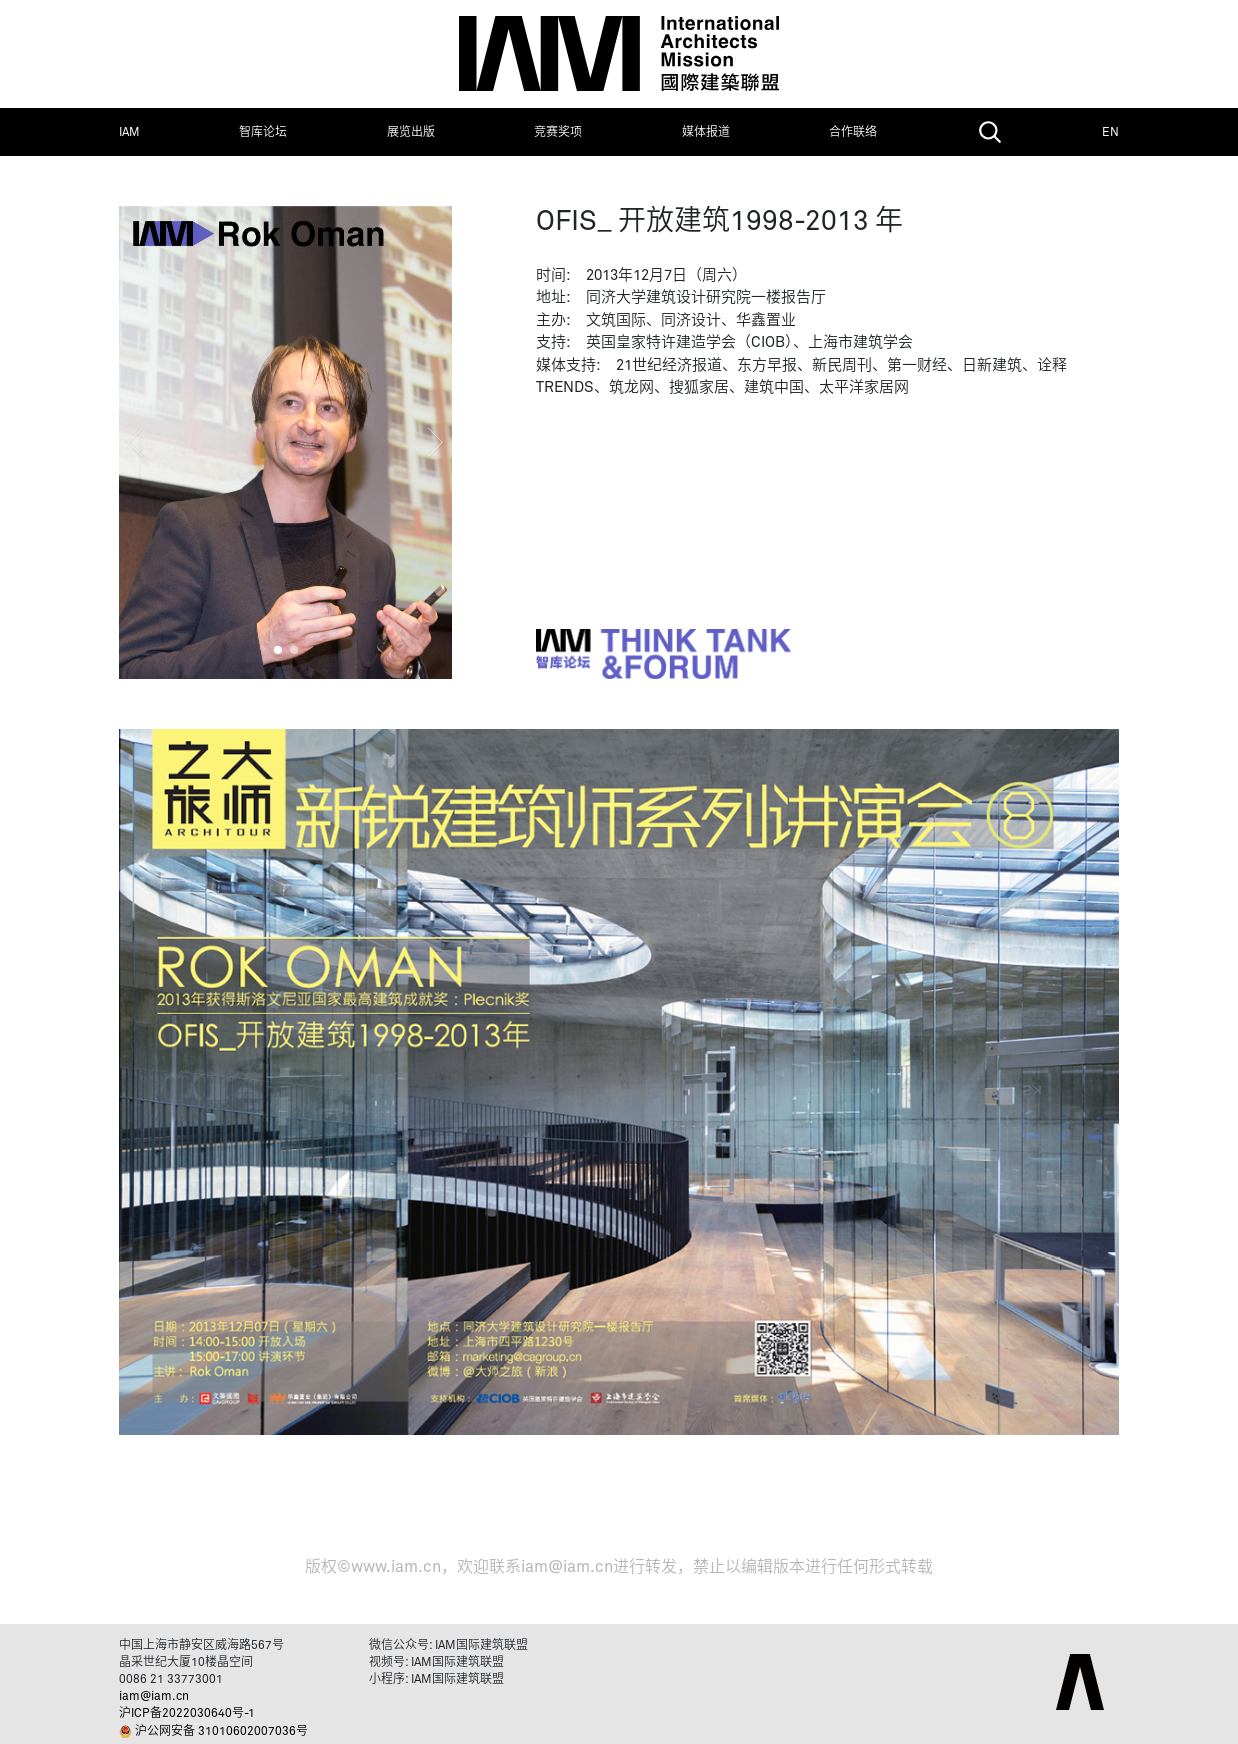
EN (1110, 133)
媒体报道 (706, 133)
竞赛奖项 (558, 133)
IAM (129, 133)
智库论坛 (263, 133)
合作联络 (853, 133)
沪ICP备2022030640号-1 (187, 1714)
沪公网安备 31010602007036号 (221, 1732)
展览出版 (411, 133)
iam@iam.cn (567, 1567)
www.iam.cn (396, 1567)
